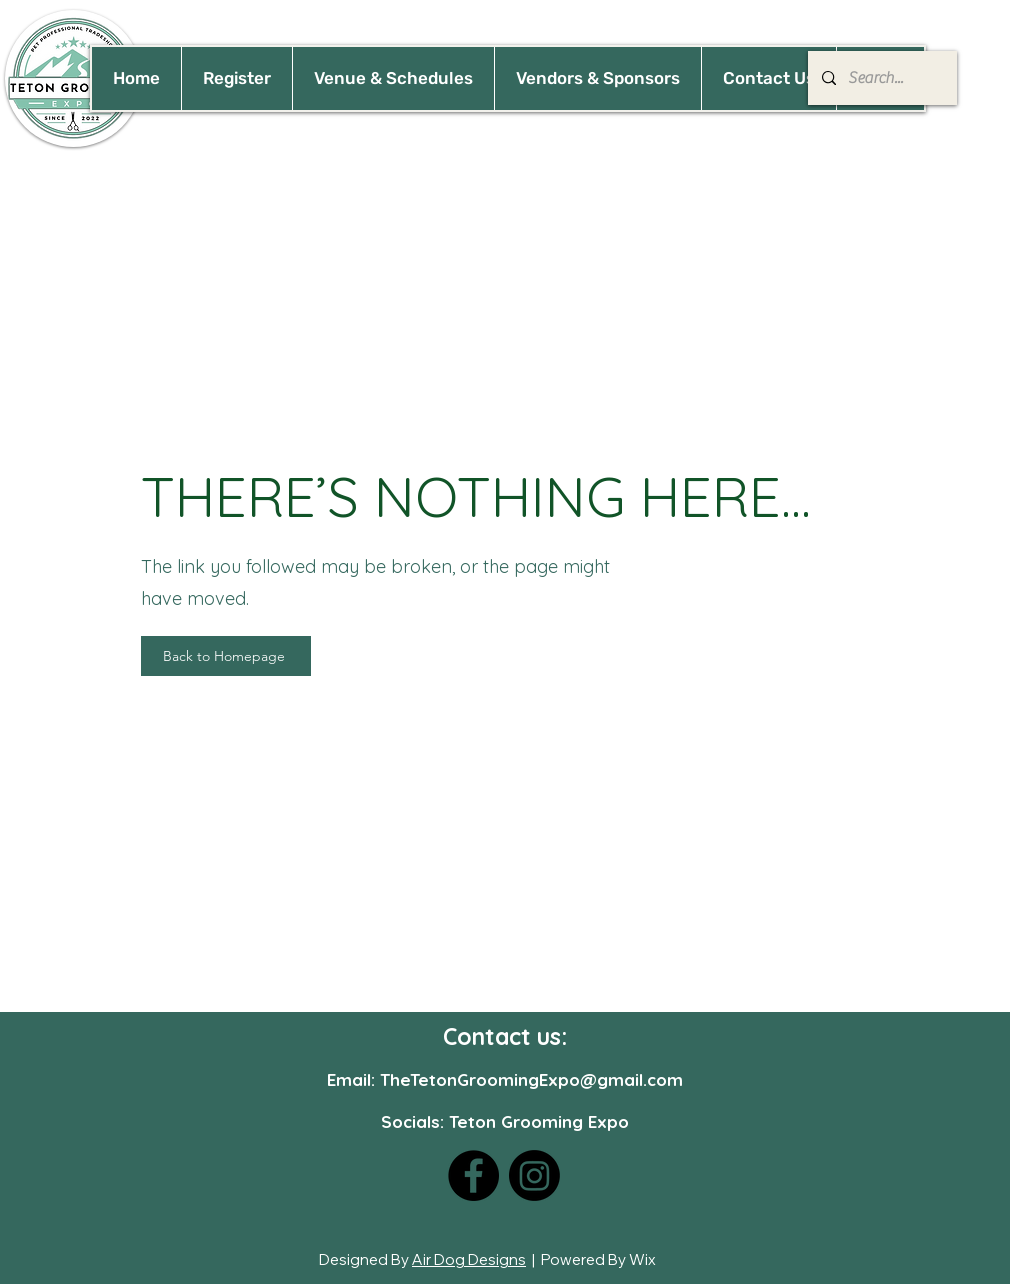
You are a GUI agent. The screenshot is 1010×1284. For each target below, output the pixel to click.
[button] (393, 78)
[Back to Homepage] (226, 656)
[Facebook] (473, 1175)
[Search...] (881, 78)
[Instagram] (534, 1175)
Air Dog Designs (469, 1259)
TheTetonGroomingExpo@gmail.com (531, 1079)
